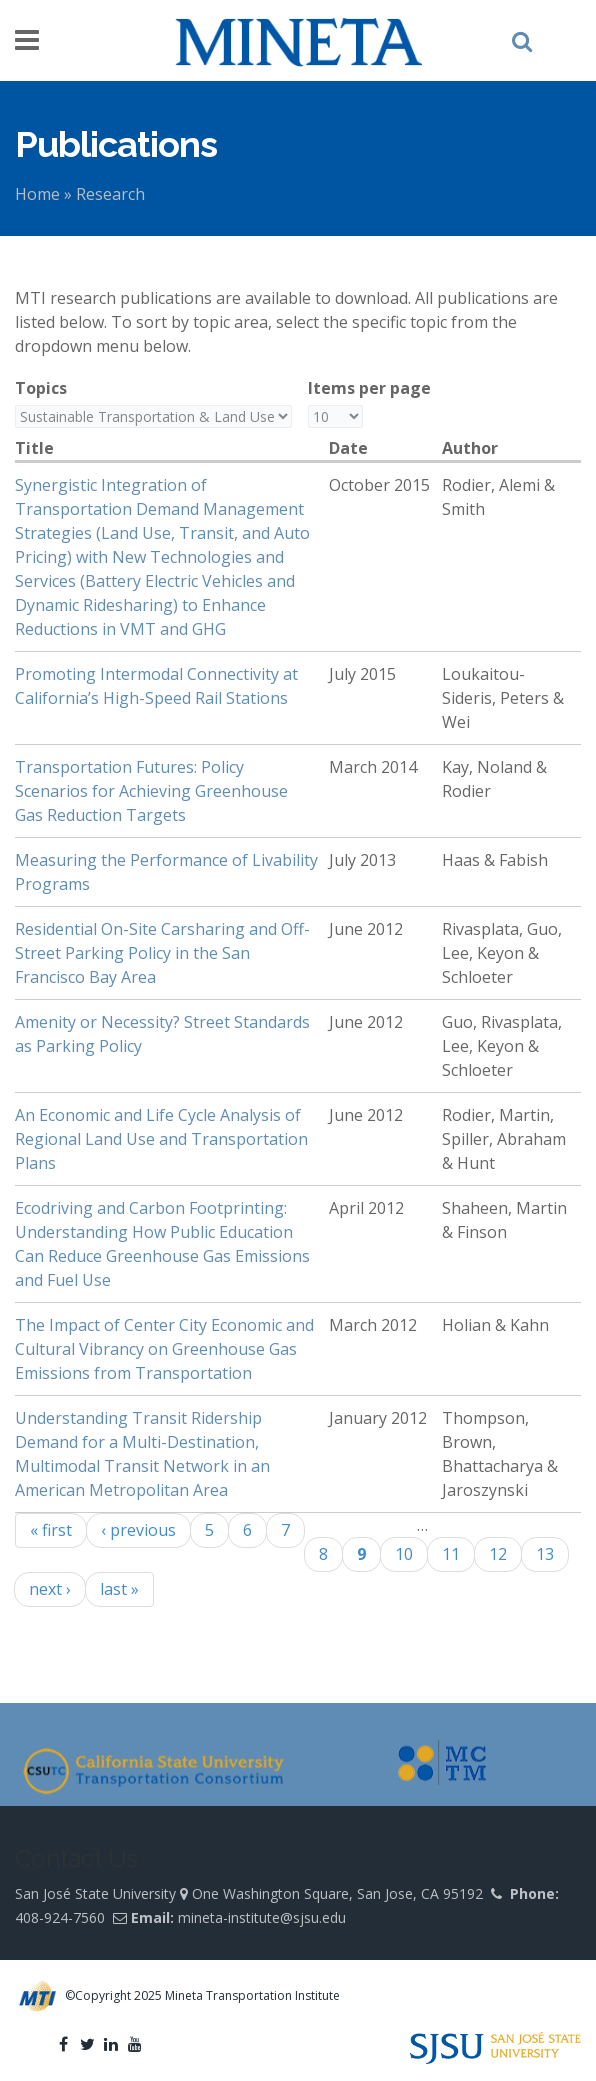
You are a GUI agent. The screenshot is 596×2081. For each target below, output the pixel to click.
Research (110, 194)
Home (37, 194)
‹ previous (138, 1530)
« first (51, 1530)
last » (119, 1589)
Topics (41, 388)
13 (545, 1554)
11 (451, 1554)
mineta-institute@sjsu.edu (262, 1917)
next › (50, 1589)
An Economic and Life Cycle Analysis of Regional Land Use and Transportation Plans (161, 1139)
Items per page (369, 388)
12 (498, 1554)
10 (404, 1554)
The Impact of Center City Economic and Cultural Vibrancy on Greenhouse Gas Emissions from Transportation (164, 1349)
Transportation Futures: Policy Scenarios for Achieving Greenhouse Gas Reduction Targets (151, 791)
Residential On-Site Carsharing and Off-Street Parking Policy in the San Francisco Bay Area (162, 953)
